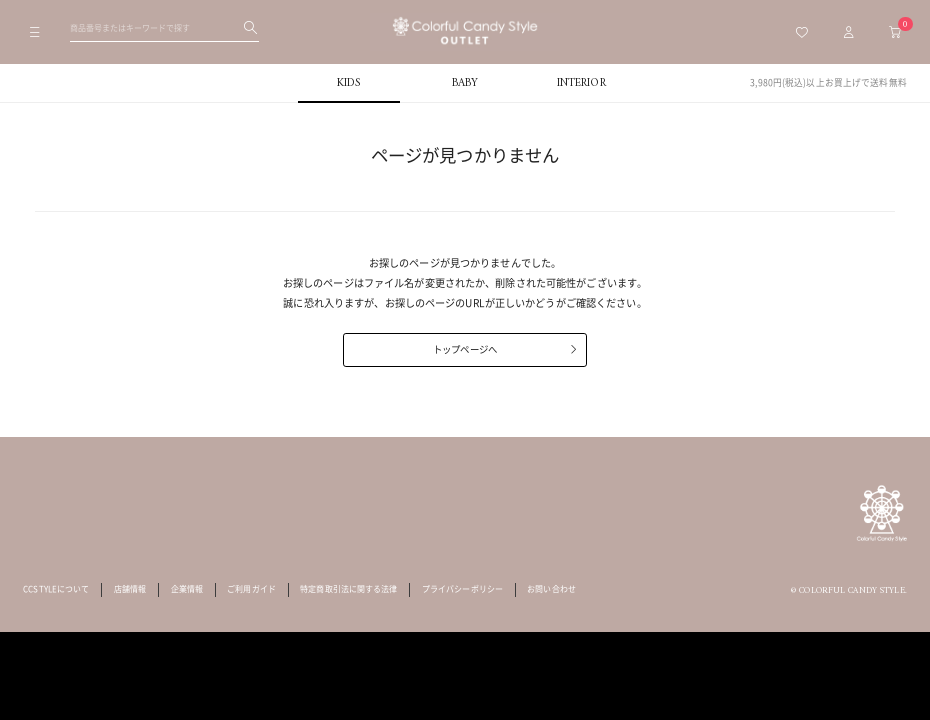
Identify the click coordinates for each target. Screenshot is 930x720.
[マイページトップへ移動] (848, 32)
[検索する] (250, 28)
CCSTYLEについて (56, 589)
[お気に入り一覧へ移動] (802, 32)
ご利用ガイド (251, 589)
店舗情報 (130, 589)
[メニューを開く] (35, 32)
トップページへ (465, 349)
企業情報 (187, 589)
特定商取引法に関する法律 (348, 589)
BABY (465, 83)
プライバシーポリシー (462, 589)
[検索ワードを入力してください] (164, 28)
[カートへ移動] (895, 32)
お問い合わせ (551, 589)
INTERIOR (581, 83)
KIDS (348, 83)
